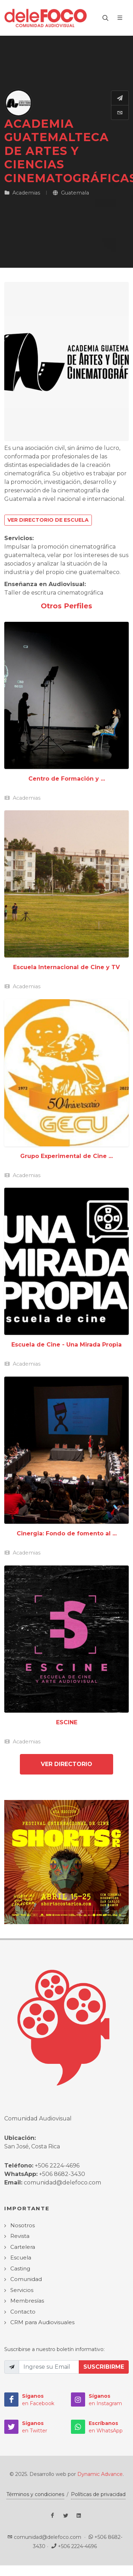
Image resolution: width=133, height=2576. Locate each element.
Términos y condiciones (35, 2494)
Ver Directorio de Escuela (48, 520)
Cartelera (22, 2247)
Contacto (22, 2311)
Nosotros (22, 2225)
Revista (19, 2236)
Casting (20, 2268)
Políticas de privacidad (98, 2494)
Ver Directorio (66, 1764)
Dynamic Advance (100, 2474)
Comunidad (26, 2279)
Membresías (27, 2300)
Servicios (21, 2290)
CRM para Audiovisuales (42, 2322)
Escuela (20, 2257)
